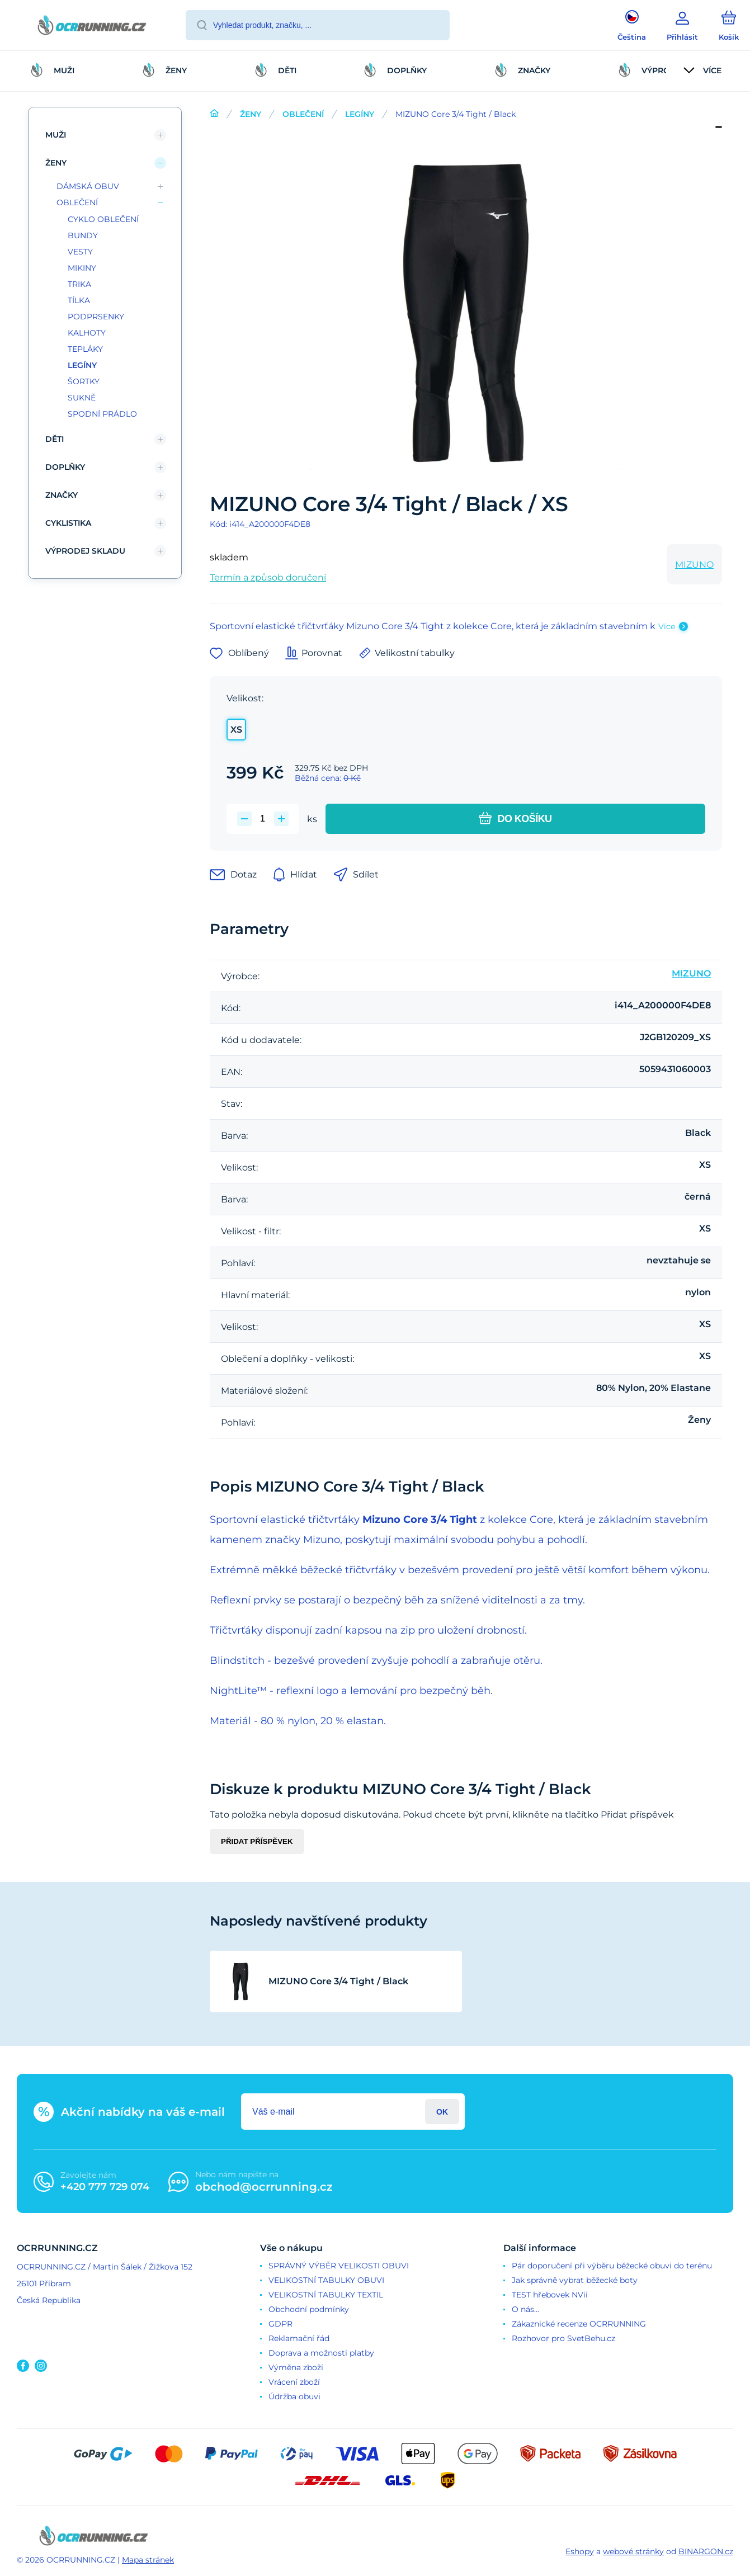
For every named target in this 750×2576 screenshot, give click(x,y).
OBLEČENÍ (303, 114)
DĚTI (54, 439)
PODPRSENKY (96, 317)
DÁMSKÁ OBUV (87, 186)
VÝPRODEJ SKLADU (85, 551)
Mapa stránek (148, 2560)
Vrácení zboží (294, 2382)
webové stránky (633, 2551)
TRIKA (79, 284)
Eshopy (579, 2551)
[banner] (92, 27)
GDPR (280, 2324)
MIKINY (82, 268)
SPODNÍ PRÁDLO (102, 414)
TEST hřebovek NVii (550, 2295)
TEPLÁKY (85, 349)
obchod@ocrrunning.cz (264, 2186)
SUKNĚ (82, 398)
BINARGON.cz (705, 2551)
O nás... (525, 2309)
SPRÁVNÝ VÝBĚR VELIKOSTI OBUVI (338, 2266)
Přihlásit (442, 2111)
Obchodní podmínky (308, 2309)
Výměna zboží (295, 2367)
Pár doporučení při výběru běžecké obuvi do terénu (612, 2266)
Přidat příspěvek (257, 1841)
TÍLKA (79, 300)
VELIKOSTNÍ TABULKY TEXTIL (325, 2295)
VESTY (80, 252)
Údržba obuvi (294, 2396)
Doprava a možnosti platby (321, 2353)
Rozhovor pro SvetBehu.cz (563, 2338)
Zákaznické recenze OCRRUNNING (579, 2324)
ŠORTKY (84, 381)
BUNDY (83, 235)
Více (666, 626)
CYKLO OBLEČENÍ (103, 219)
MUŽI (55, 135)
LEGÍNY (359, 114)
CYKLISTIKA (68, 523)
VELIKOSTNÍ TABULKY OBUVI (326, 2280)
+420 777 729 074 (104, 2187)
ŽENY (250, 114)
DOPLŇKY (65, 467)
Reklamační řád (298, 2338)
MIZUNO (694, 564)
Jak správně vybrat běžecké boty (575, 2280)
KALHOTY (87, 333)
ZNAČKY (61, 495)
